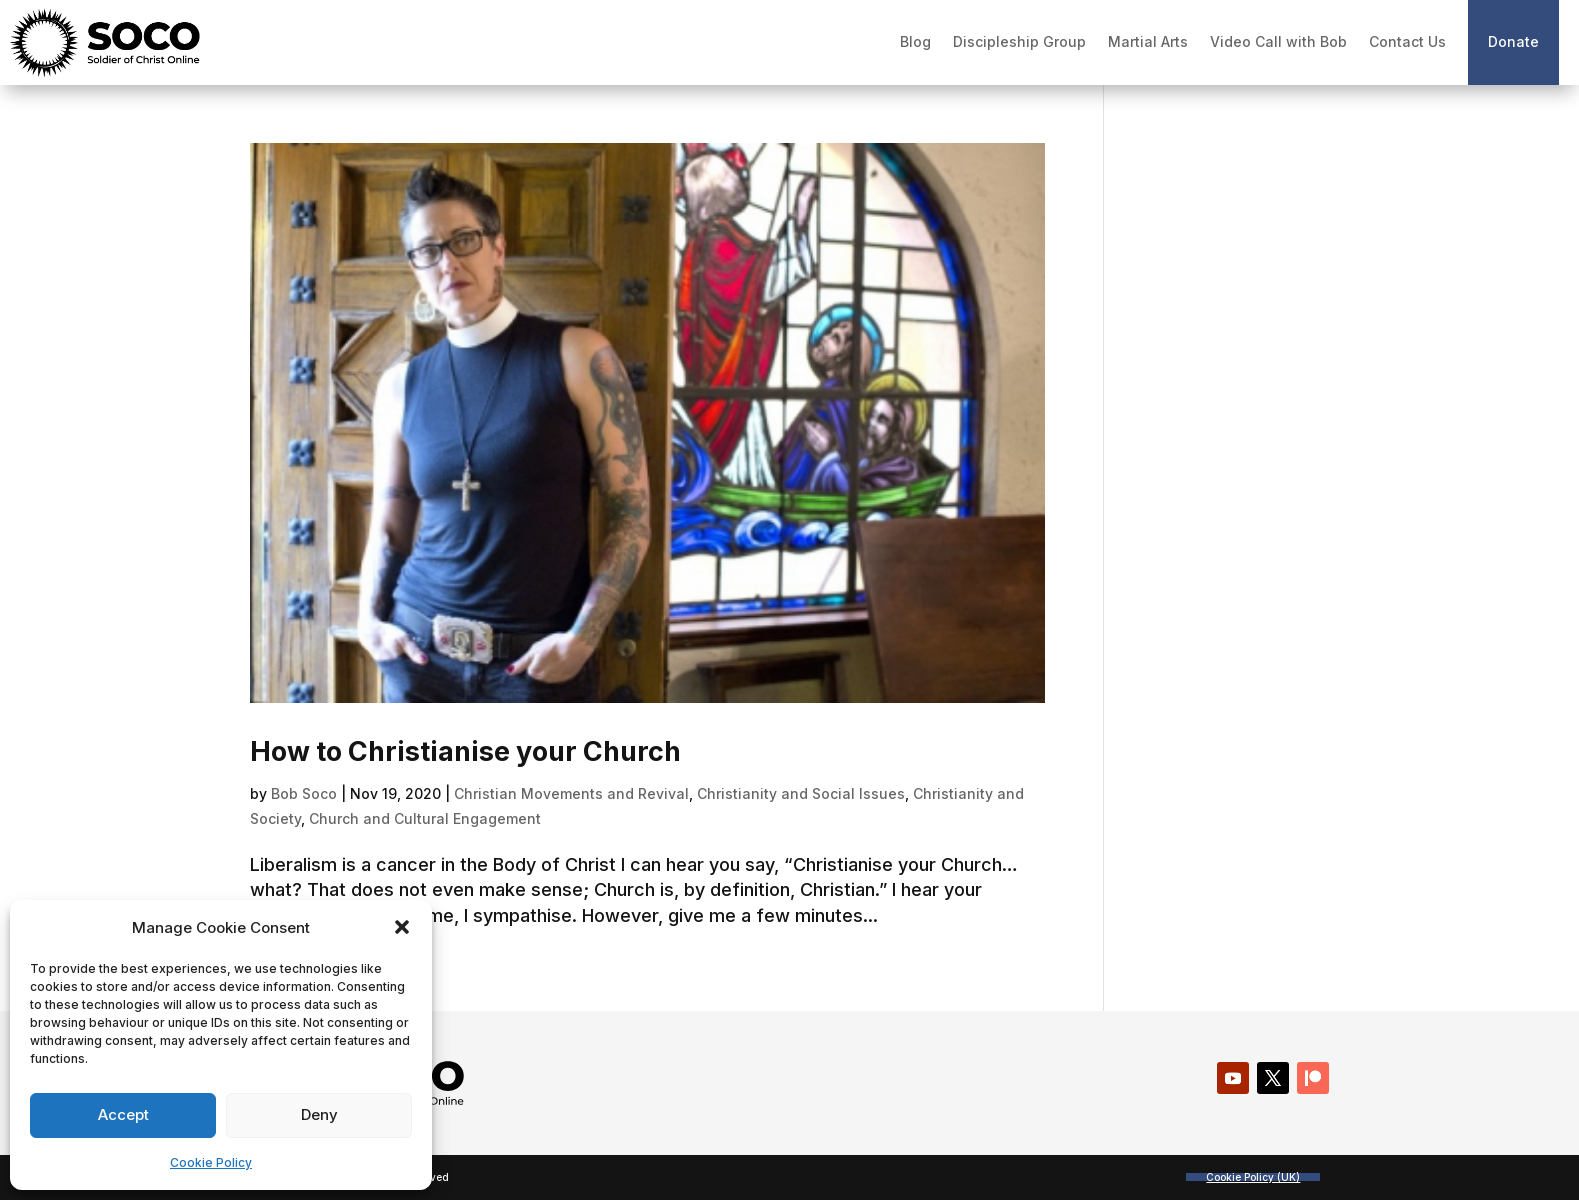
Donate (1513, 41)
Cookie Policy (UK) (1253, 1177)
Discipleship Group (1019, 41)
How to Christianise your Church (465, 751)
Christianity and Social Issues (801, 793)
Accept (123, 1114)
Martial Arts (1148, 41)
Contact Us (1407, 41)
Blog (915, 41)
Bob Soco (304, 793)
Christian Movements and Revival (571, 793)
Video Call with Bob (1278, 41)
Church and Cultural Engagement (425, 818)
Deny (319, 1114)
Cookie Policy (211, 1162)
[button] (402, 927)
